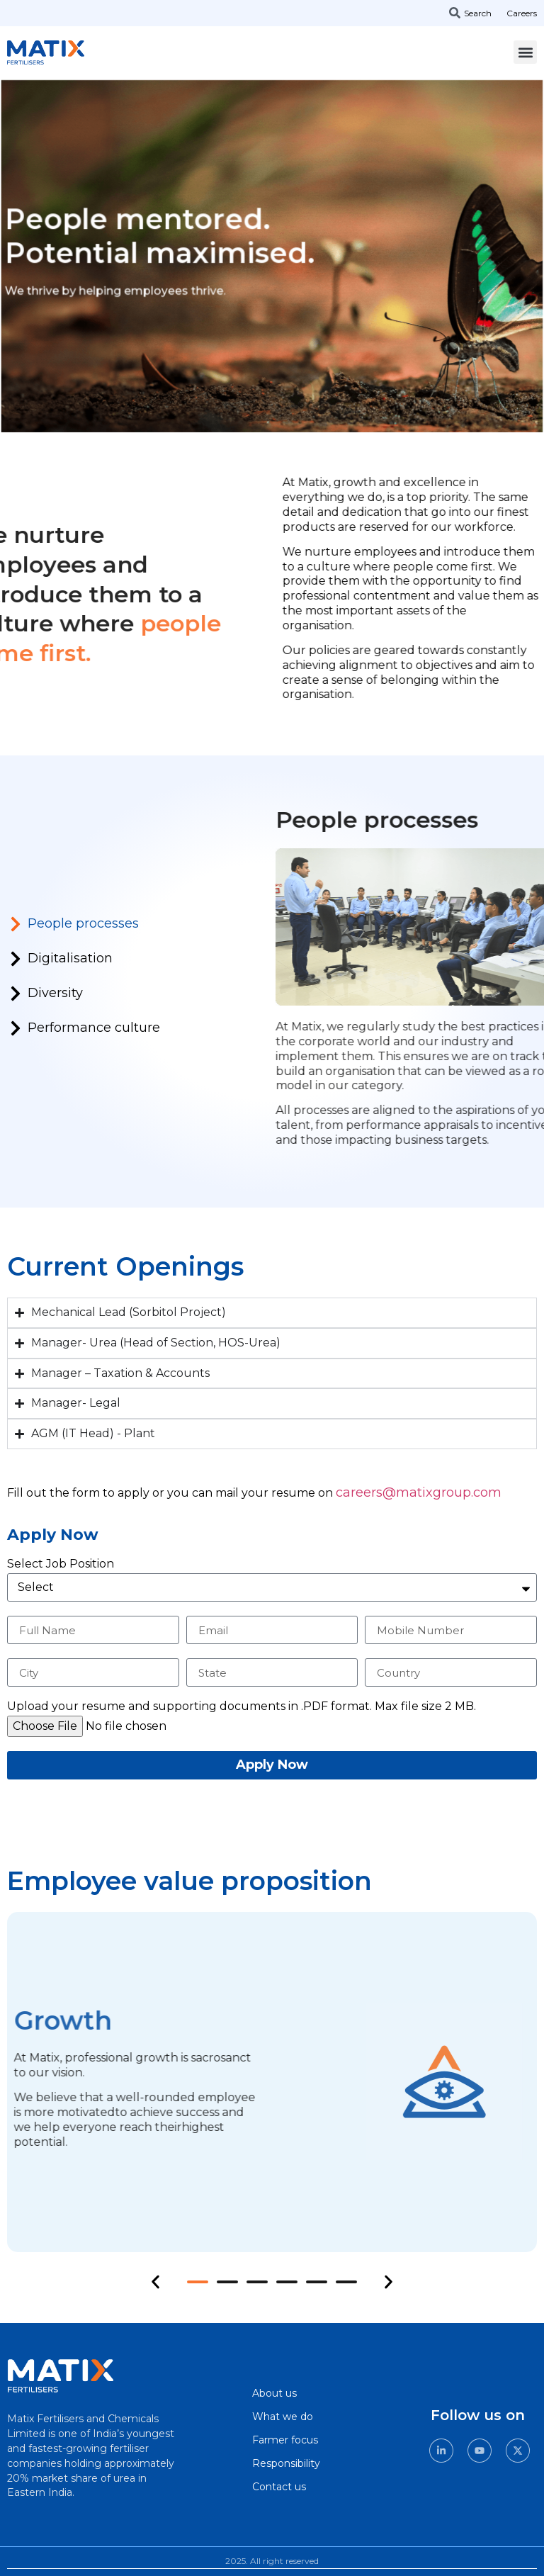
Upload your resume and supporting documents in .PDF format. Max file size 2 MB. (241, 1707)
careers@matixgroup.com (419, 1492)
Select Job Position (60, 1564)
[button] (525, 52)
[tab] (113, 929)
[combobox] (476, 13)
